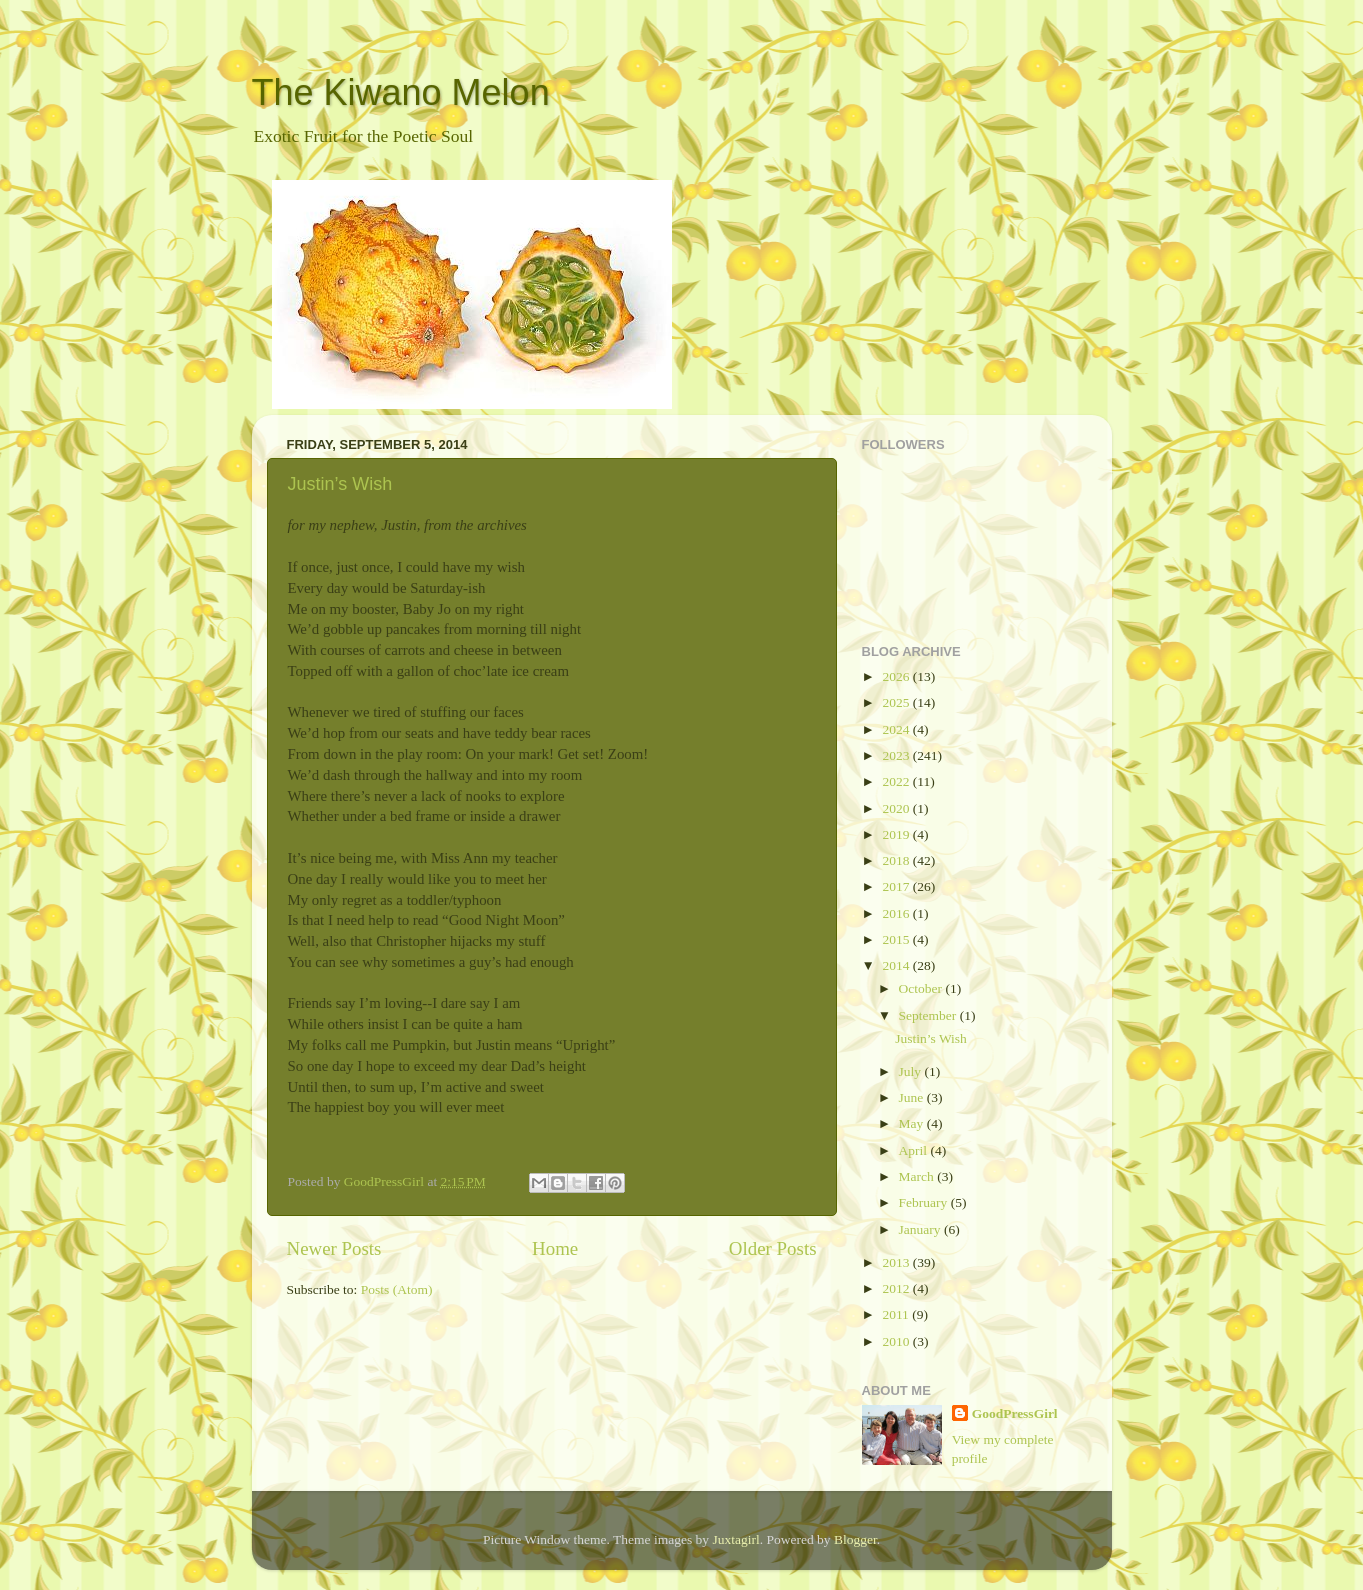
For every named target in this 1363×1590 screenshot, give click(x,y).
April (915, 1150)
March (918, 1176)
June (913, 1097)
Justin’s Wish (340, 484)
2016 (897, 913)
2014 (897, 965)
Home (555, 1248)
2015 (897, 939)
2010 (897, 1341)
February (925, 1202)
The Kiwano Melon (401, 92)
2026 (897, 676)
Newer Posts (334, 1248)
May (913, 1123)
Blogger (855, 1539)
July (912, 1071)
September (929, 1015)
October (922, 988)
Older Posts (773, 1248)
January (921, 1229)
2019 (897, 834)
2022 (897, 781)
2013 (897, 1262)
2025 (897, 702)
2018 (897, 860)
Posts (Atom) (397, 1289)
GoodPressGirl (1015, 1413)
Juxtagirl (735, 1539)
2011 (897, 1314)
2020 (897, 808)
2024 (897, 729)
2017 (897, 886)
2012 (897, 1288)
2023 (897, 755)
